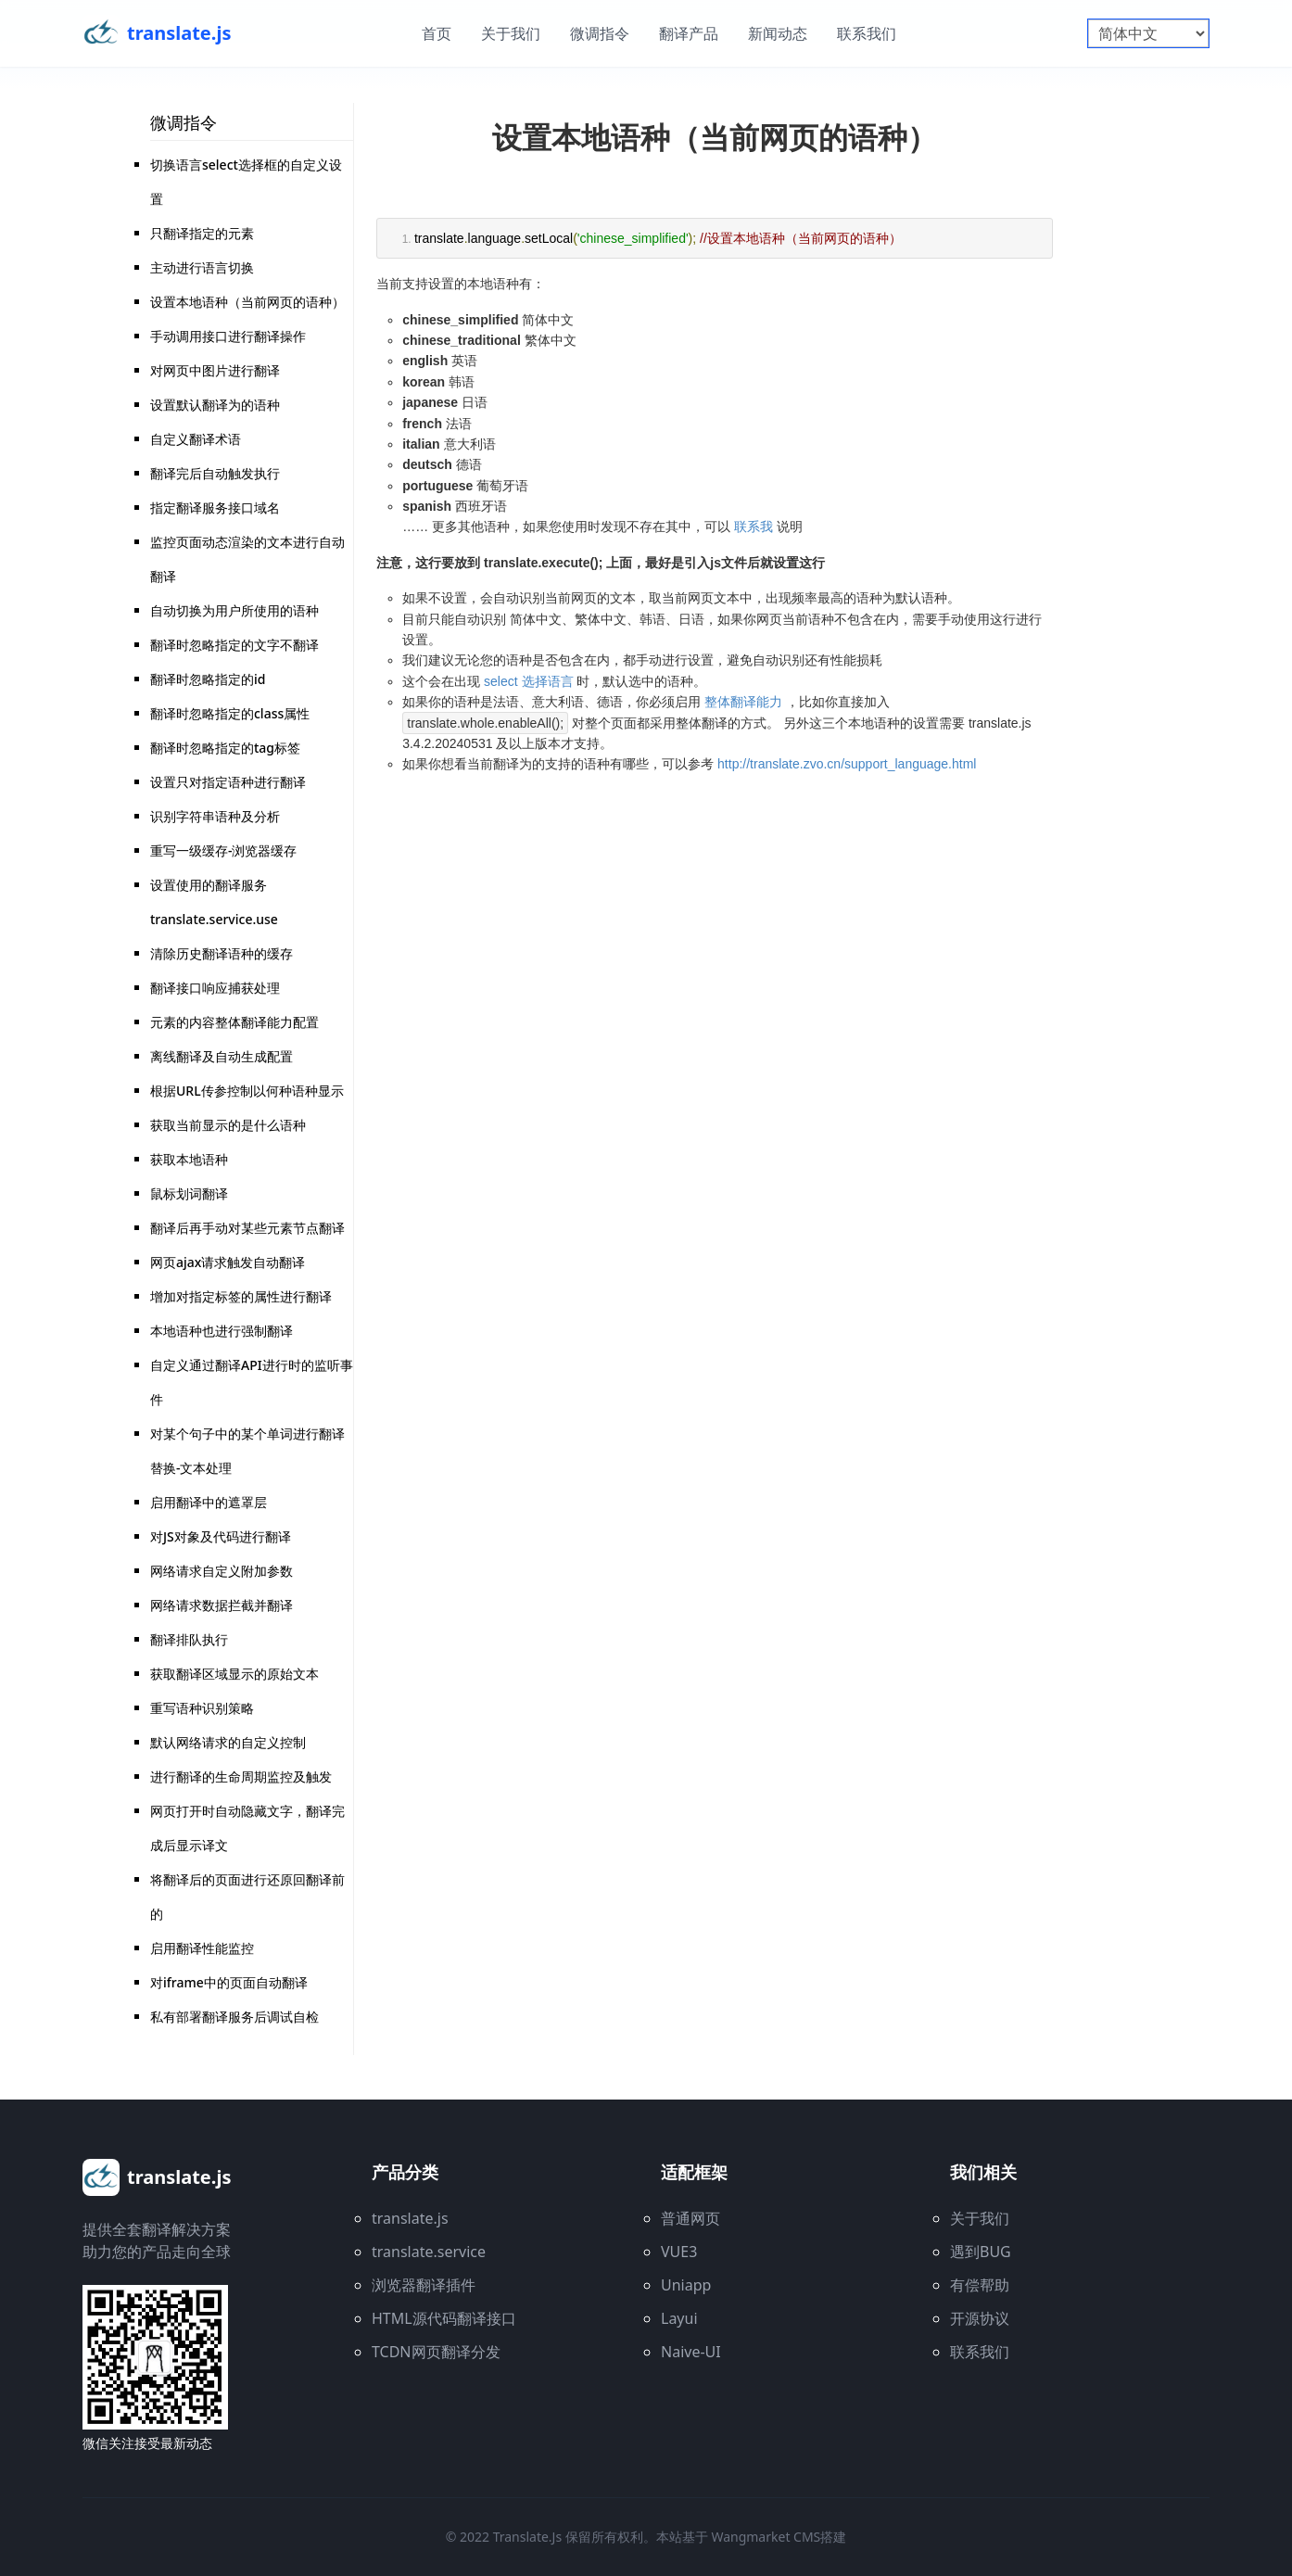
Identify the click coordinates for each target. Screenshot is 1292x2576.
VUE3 (679, 2251)
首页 (436, 33)
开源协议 (979, 2318)
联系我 (753, 526)
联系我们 (866, 33)
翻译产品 (688, 33)
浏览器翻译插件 (423, 2285)
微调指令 (599, 33)
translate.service (429, 2251)
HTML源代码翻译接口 (444, 2318)
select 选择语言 (528, 681)
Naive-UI (691, 2351)
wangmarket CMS (765, 2536)
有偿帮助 (979, 2285)
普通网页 (690, 2218)
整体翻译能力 (743, 701)
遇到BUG (980, 2251)
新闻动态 (777, 33)
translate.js (410, 2218)
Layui (679, 2318)
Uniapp (686, 2285)
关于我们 (510, 33)
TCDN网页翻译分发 (436, 2351)
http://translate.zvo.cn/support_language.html (846, 763)
